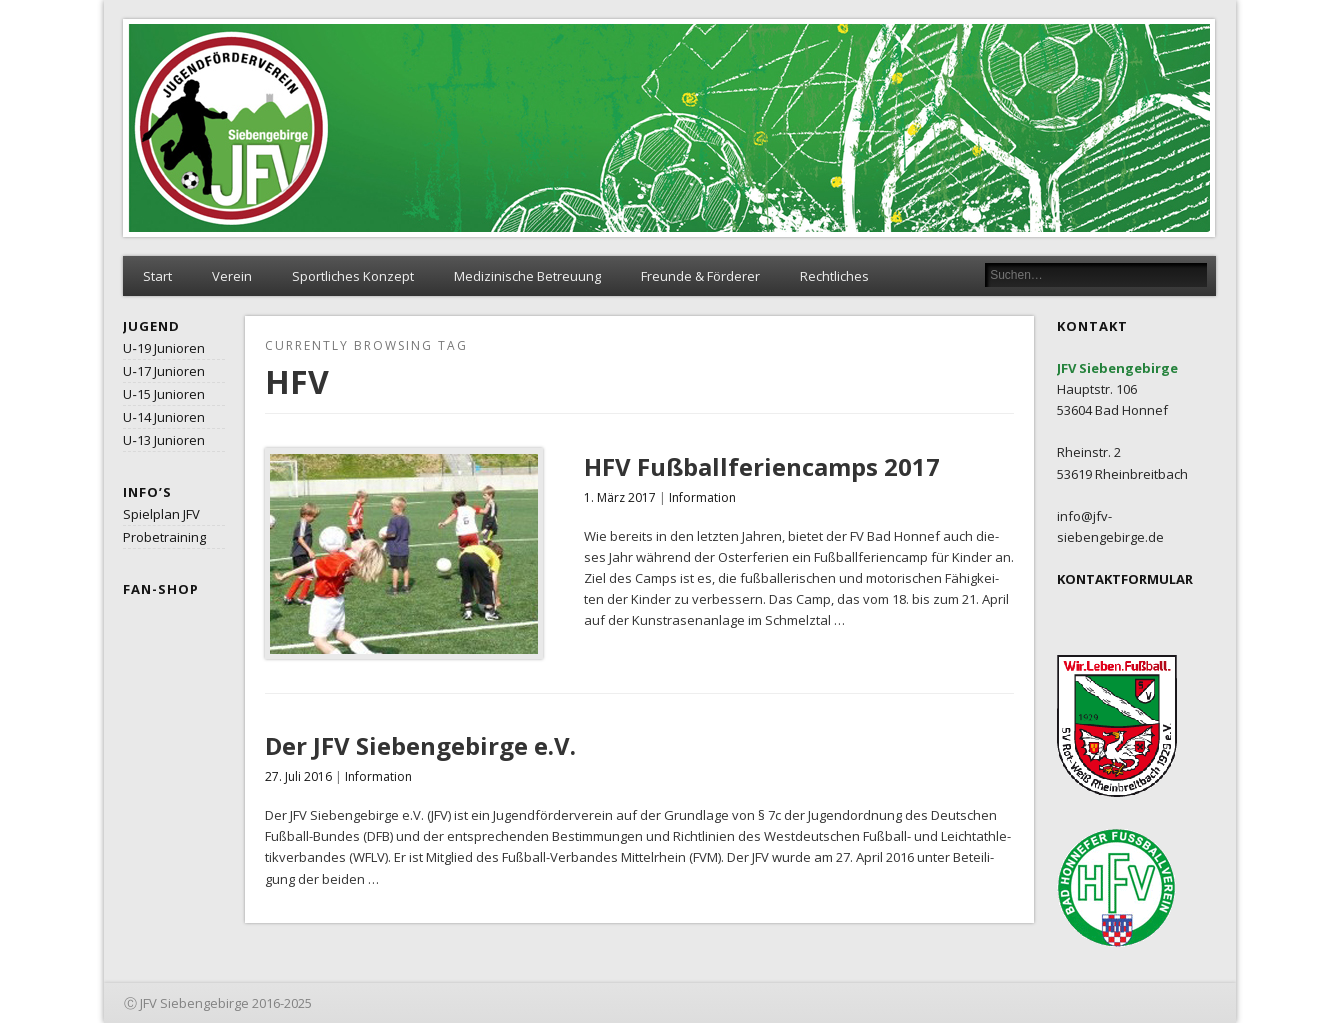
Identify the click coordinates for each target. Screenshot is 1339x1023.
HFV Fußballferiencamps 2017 (762, 466)
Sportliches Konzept (353, 276)
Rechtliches (834, 276)
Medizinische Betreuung (527, 276)
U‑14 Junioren (163, 417)
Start (157, 276)
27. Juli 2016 (298, 776)
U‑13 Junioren (163, 440)
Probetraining (164, 537)
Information (702, 497)
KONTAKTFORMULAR (1125, 579)
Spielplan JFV (161, 514)
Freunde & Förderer (700, 276)
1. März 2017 (620, 497)
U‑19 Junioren (163, 348)
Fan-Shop (161, 589)
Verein (232, 276)
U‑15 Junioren (163, 394)
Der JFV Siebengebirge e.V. (420, 745)
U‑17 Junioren (163, 371)
